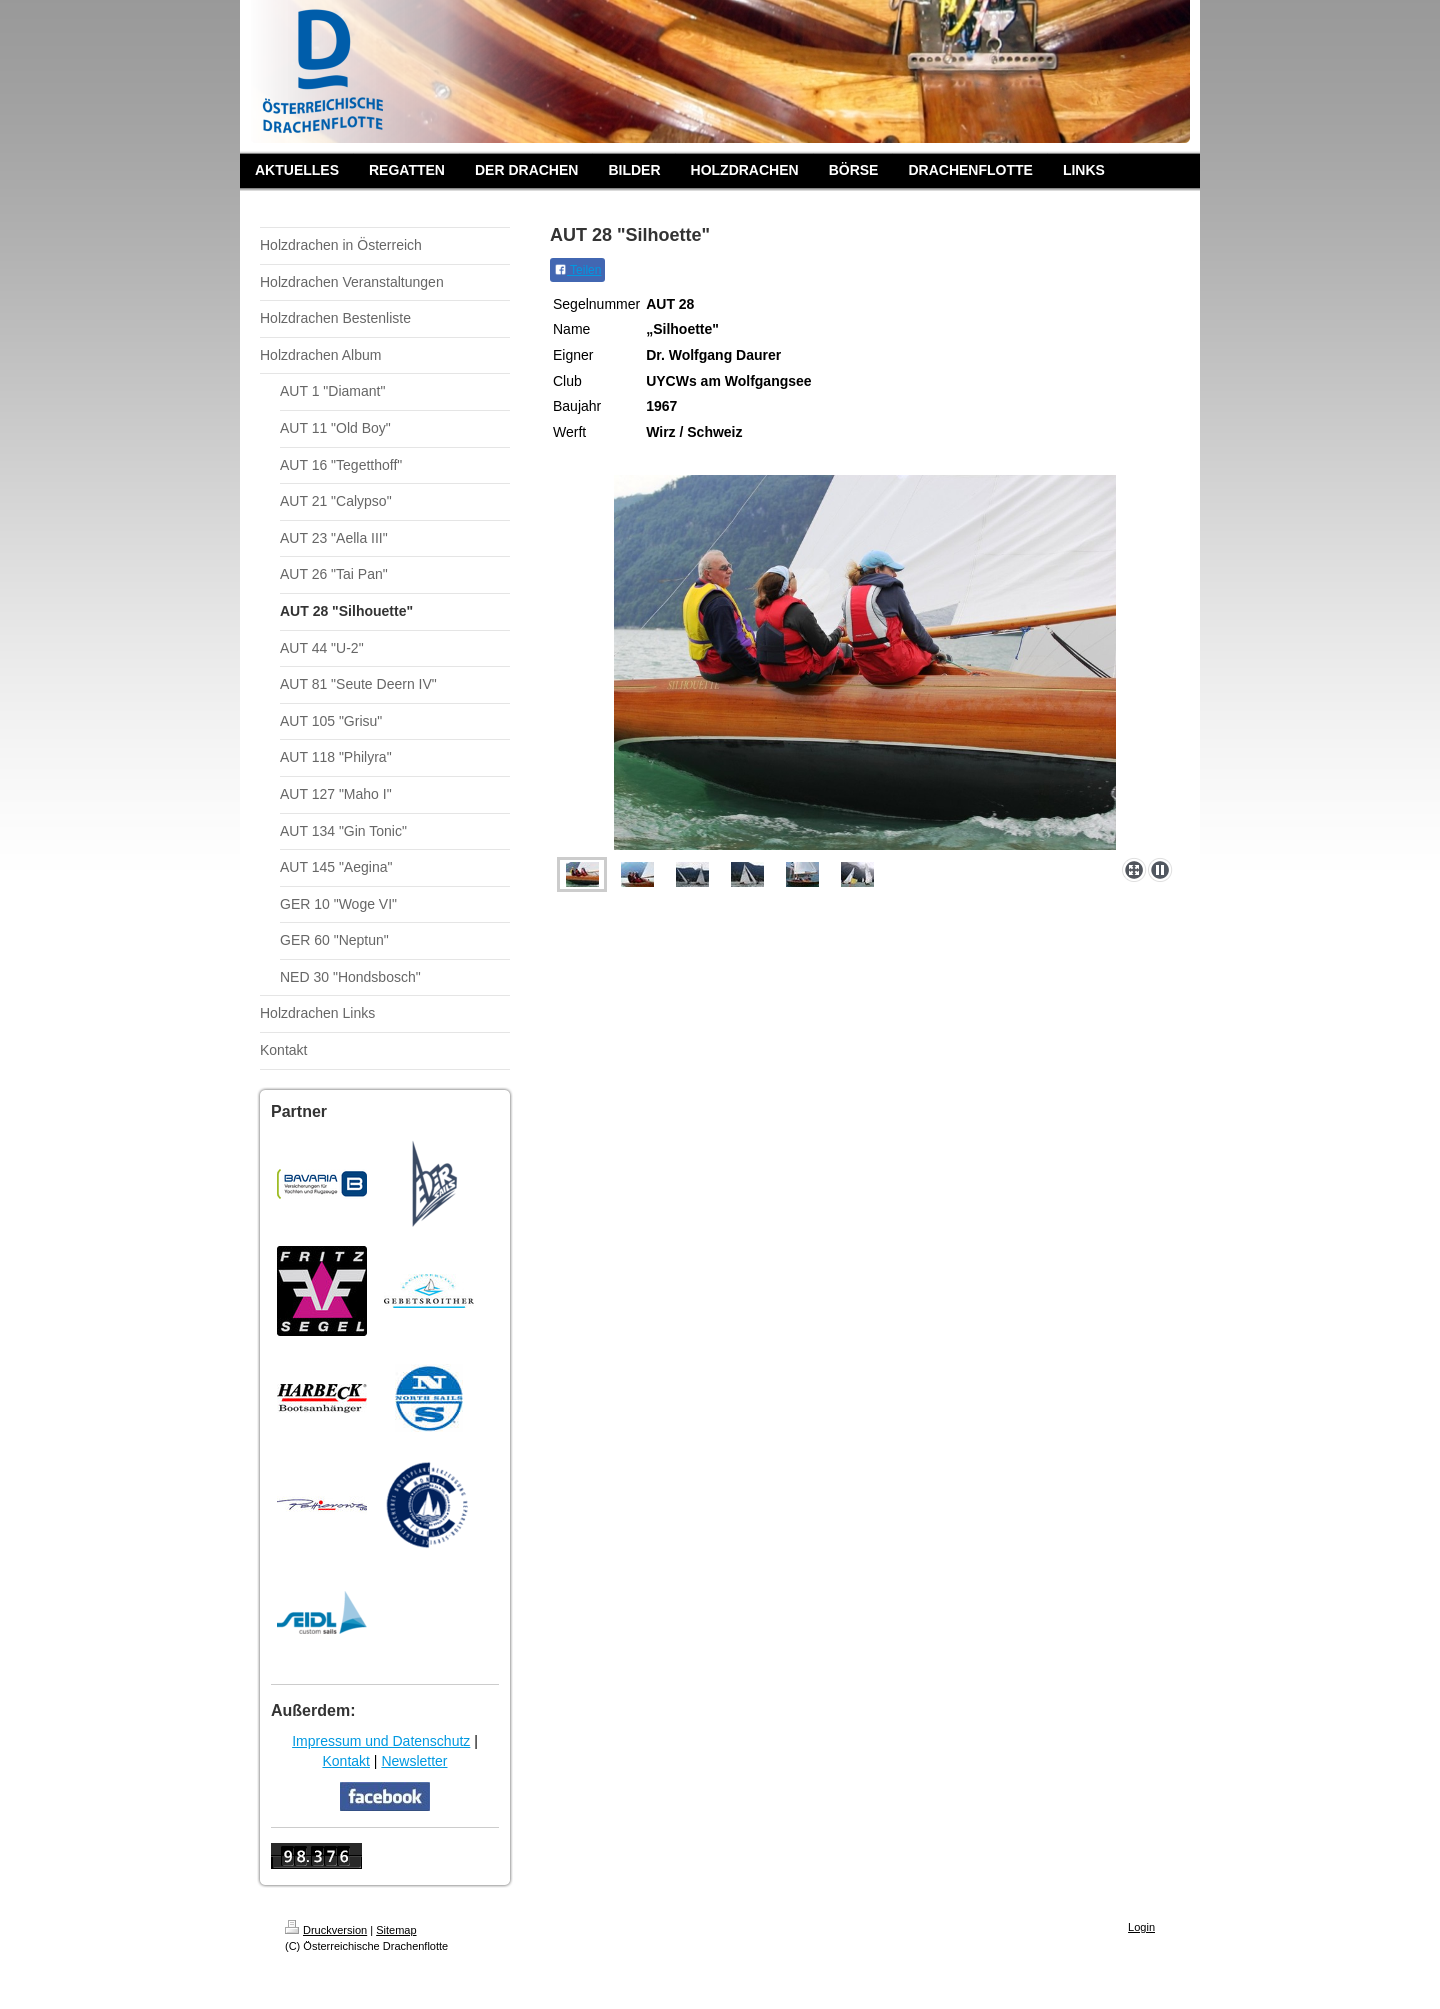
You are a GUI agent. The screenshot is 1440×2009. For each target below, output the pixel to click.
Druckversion (326, 1930)
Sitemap (396, 1930)
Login (1141, 1927)
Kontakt (345, 1761)
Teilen (577, 270)
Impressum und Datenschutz (381, 1741)
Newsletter (414, 1761)
